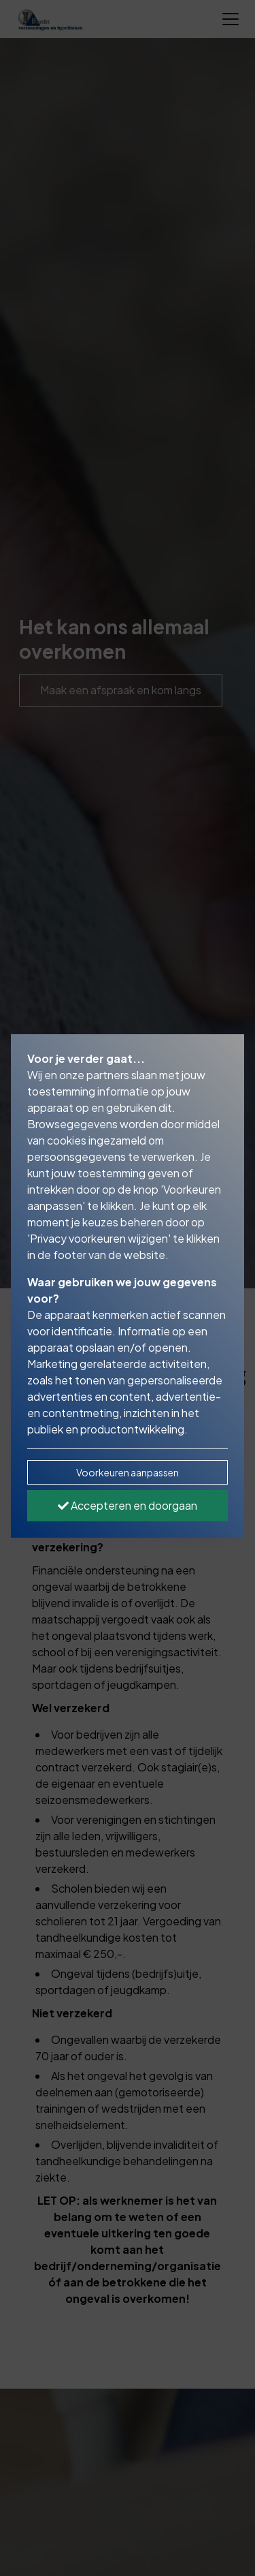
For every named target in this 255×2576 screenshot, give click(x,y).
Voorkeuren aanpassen (127, 1472)
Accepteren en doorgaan (127, 1505)
